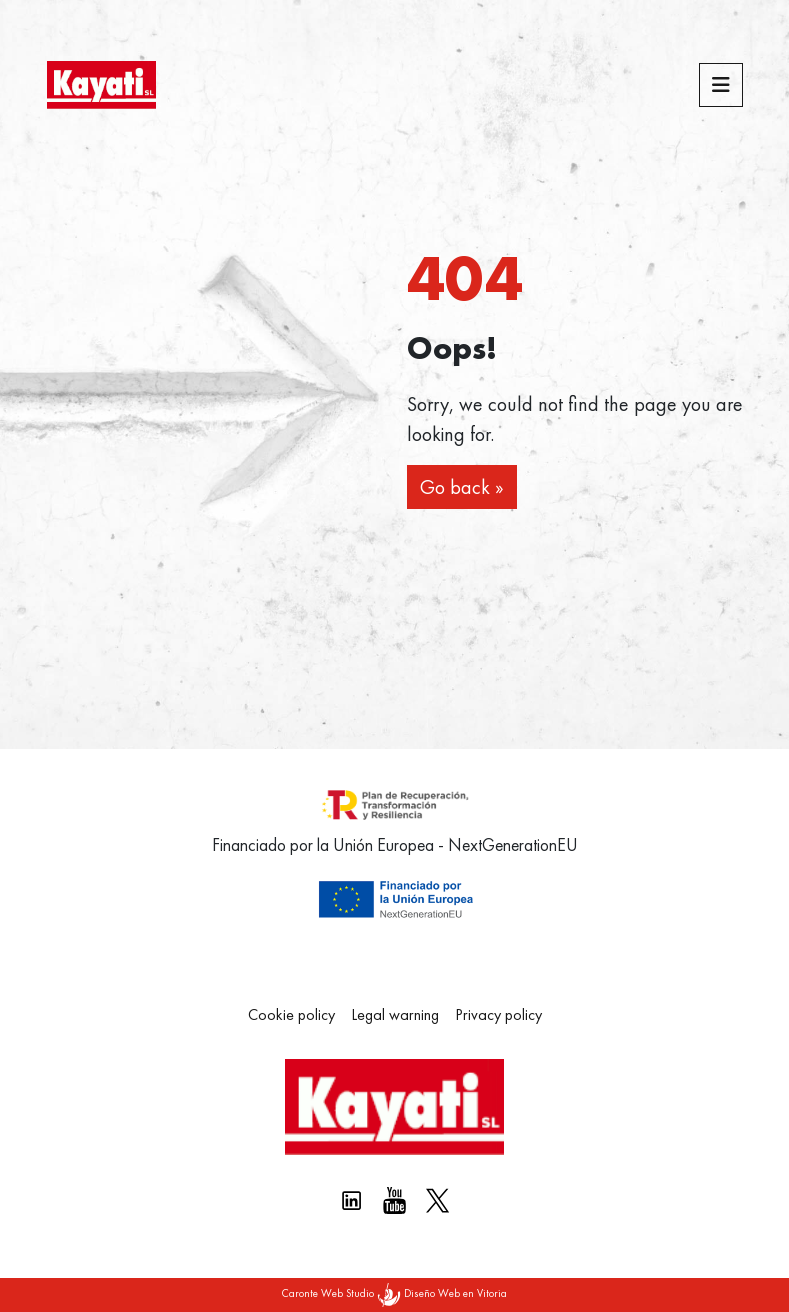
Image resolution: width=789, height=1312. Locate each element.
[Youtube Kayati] (394, 1200)
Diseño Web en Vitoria (455, 1293)
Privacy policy (498, 1014)
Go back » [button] (462, 487)
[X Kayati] (437, 1200)
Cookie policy (291, 1014)
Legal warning (395, 1014)
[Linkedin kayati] (351, 1200)
